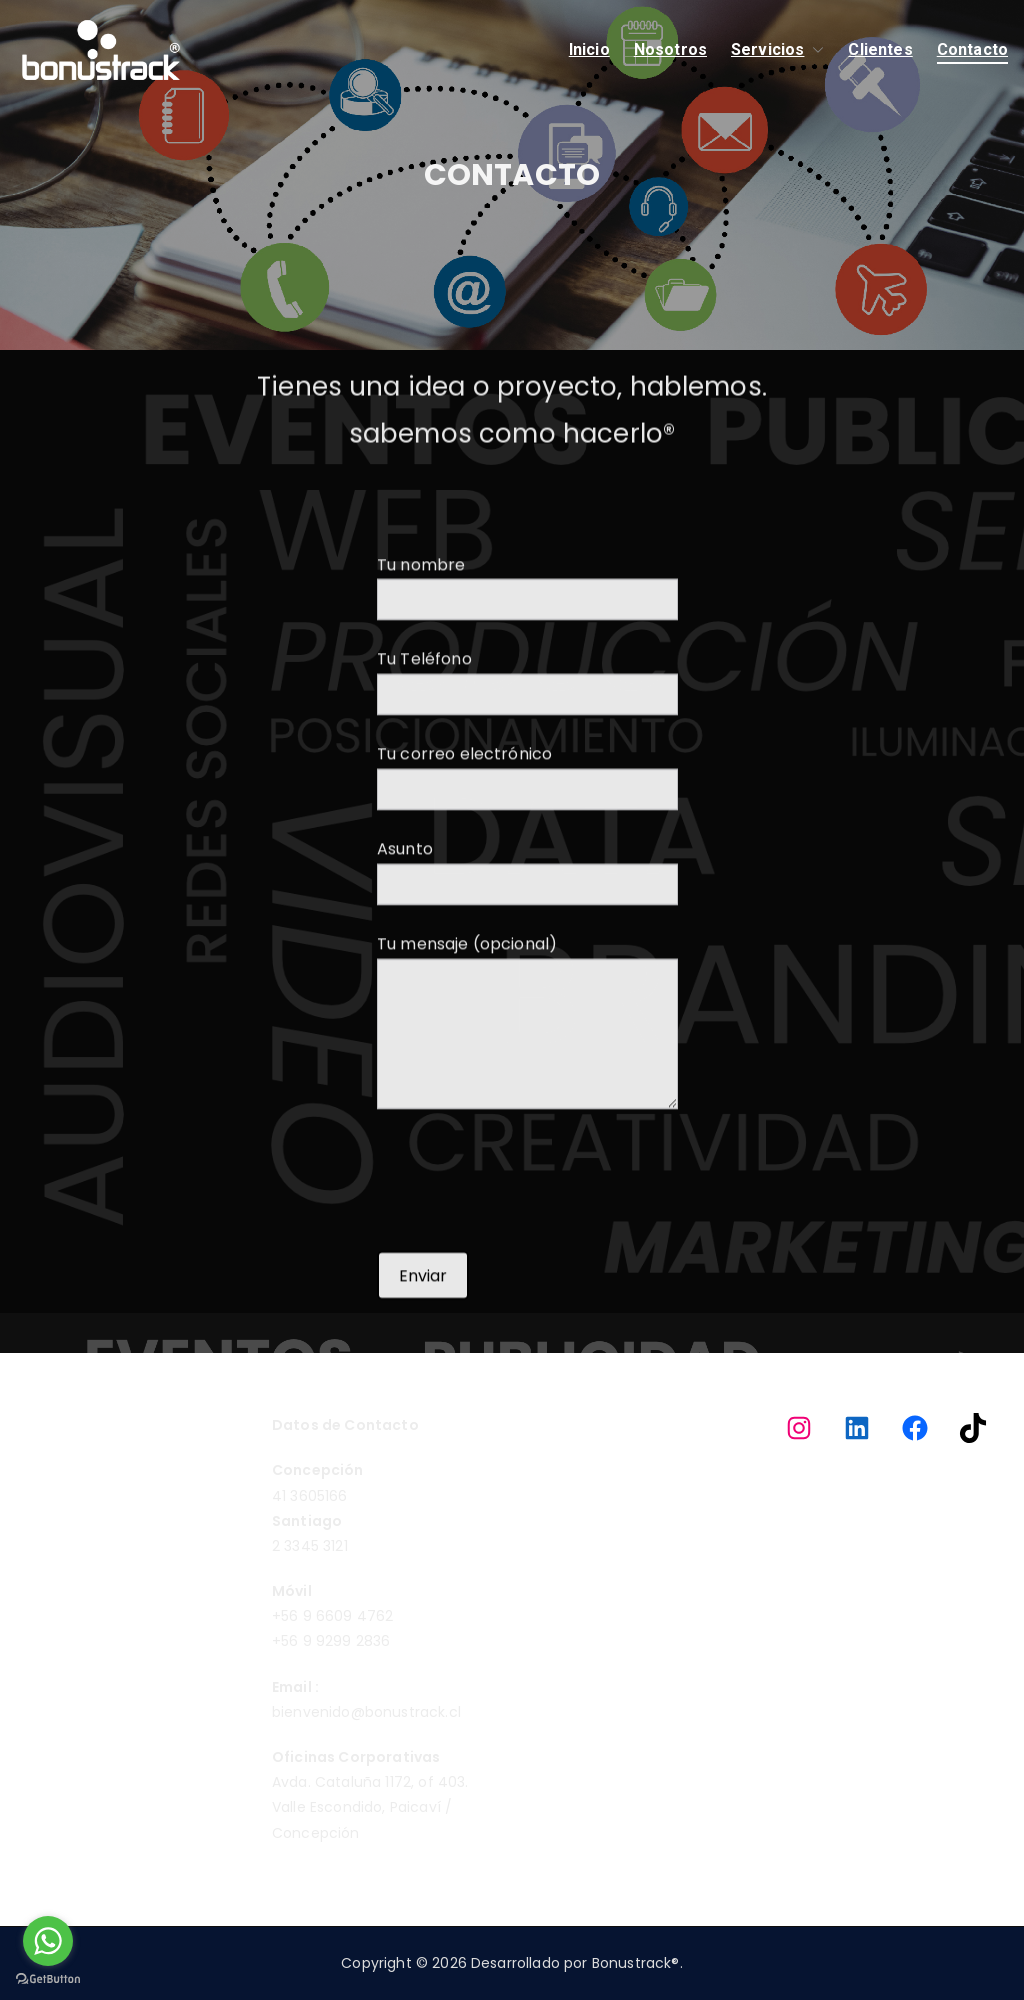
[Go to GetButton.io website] (48, 1979)
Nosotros (670, 49)
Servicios (777, 50)
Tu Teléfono (527, 732)
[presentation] (529, 1238)
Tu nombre (527, 638)
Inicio (589, 49)
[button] (814, 50)
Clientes (880, 49)
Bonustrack (632, 1963)
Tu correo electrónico (527, 827)
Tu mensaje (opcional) (527, 1079)
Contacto (972, 49)
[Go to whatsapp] (48, 1941)
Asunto (527, 922)
